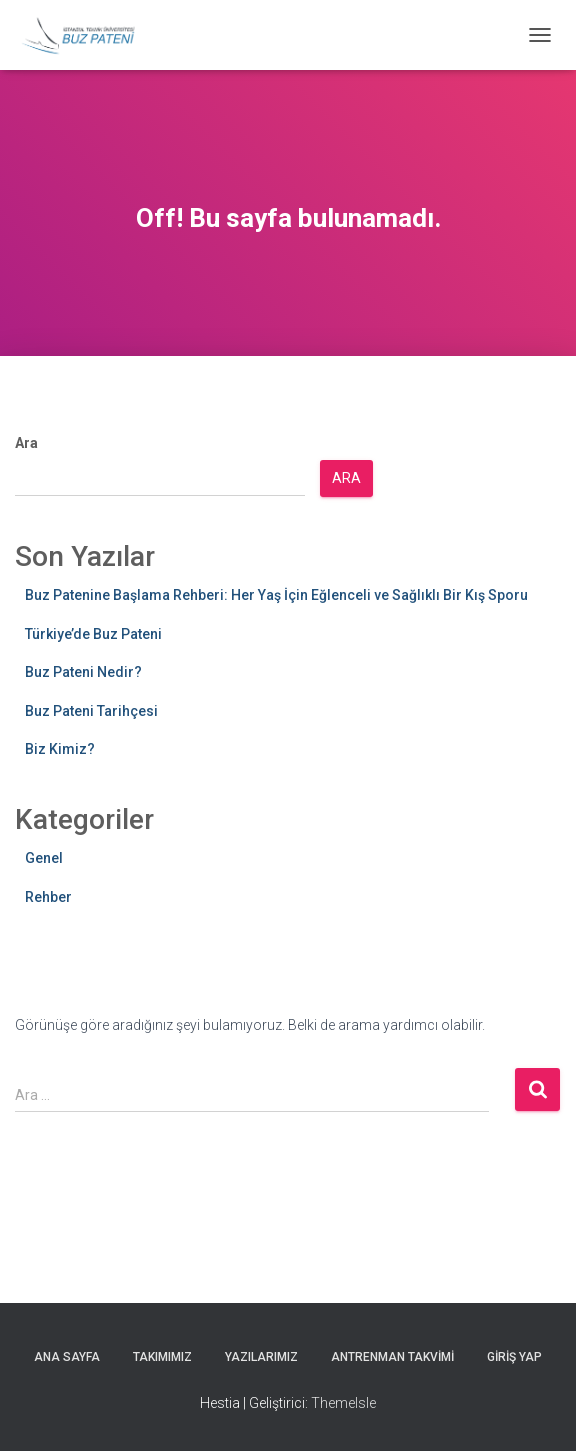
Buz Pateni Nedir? (83, 672)
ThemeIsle (343, 1403)
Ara (26, 443)
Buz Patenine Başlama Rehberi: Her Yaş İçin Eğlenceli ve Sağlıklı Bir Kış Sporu (276, 595)
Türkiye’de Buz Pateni (93, 634)
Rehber (48, 897)
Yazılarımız (261, 1357)
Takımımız (162, 1357)
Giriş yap (514, 1357)
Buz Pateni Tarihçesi (91, 711)
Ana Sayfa (67, 1357)
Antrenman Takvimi (392, 1357)
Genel (44, 858)
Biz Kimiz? (60, 749)
